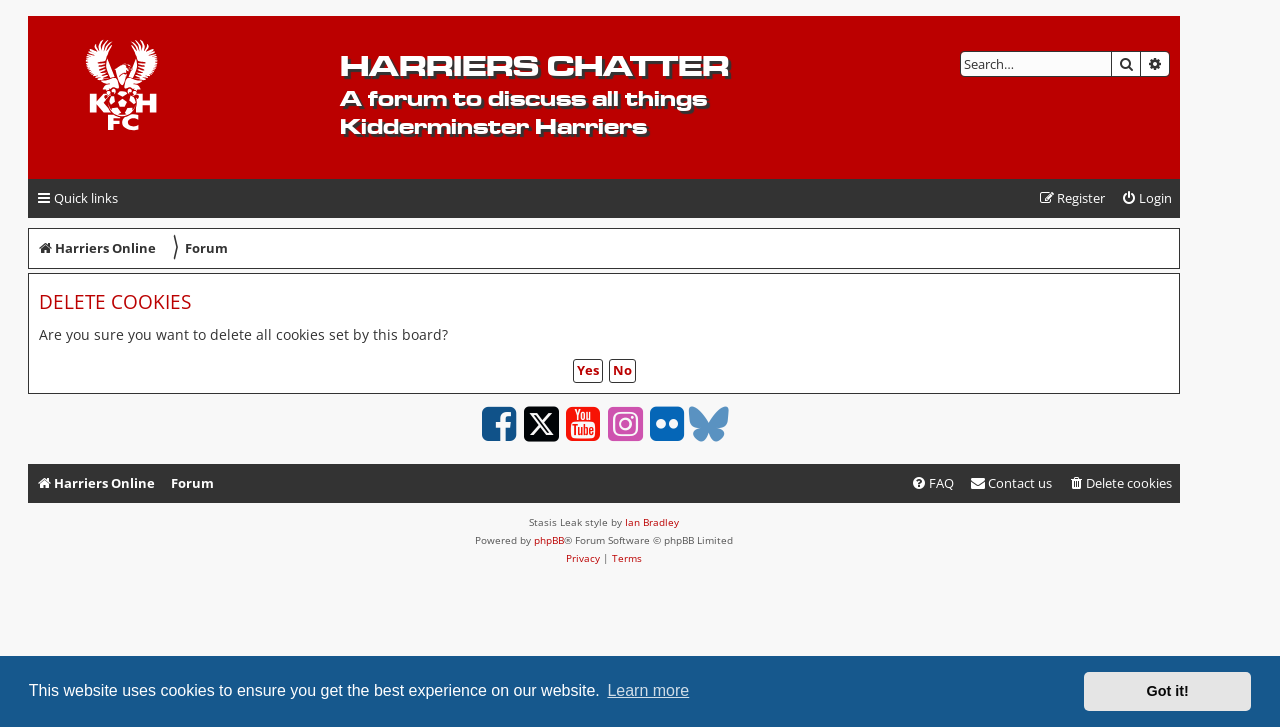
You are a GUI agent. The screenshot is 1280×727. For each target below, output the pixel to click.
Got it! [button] (1168, 691)
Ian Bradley (652, 522)
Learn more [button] (648, 690)
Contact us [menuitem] (1011, 483)
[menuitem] (1146, 198)
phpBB (549, 540)
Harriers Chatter (534, 65)
